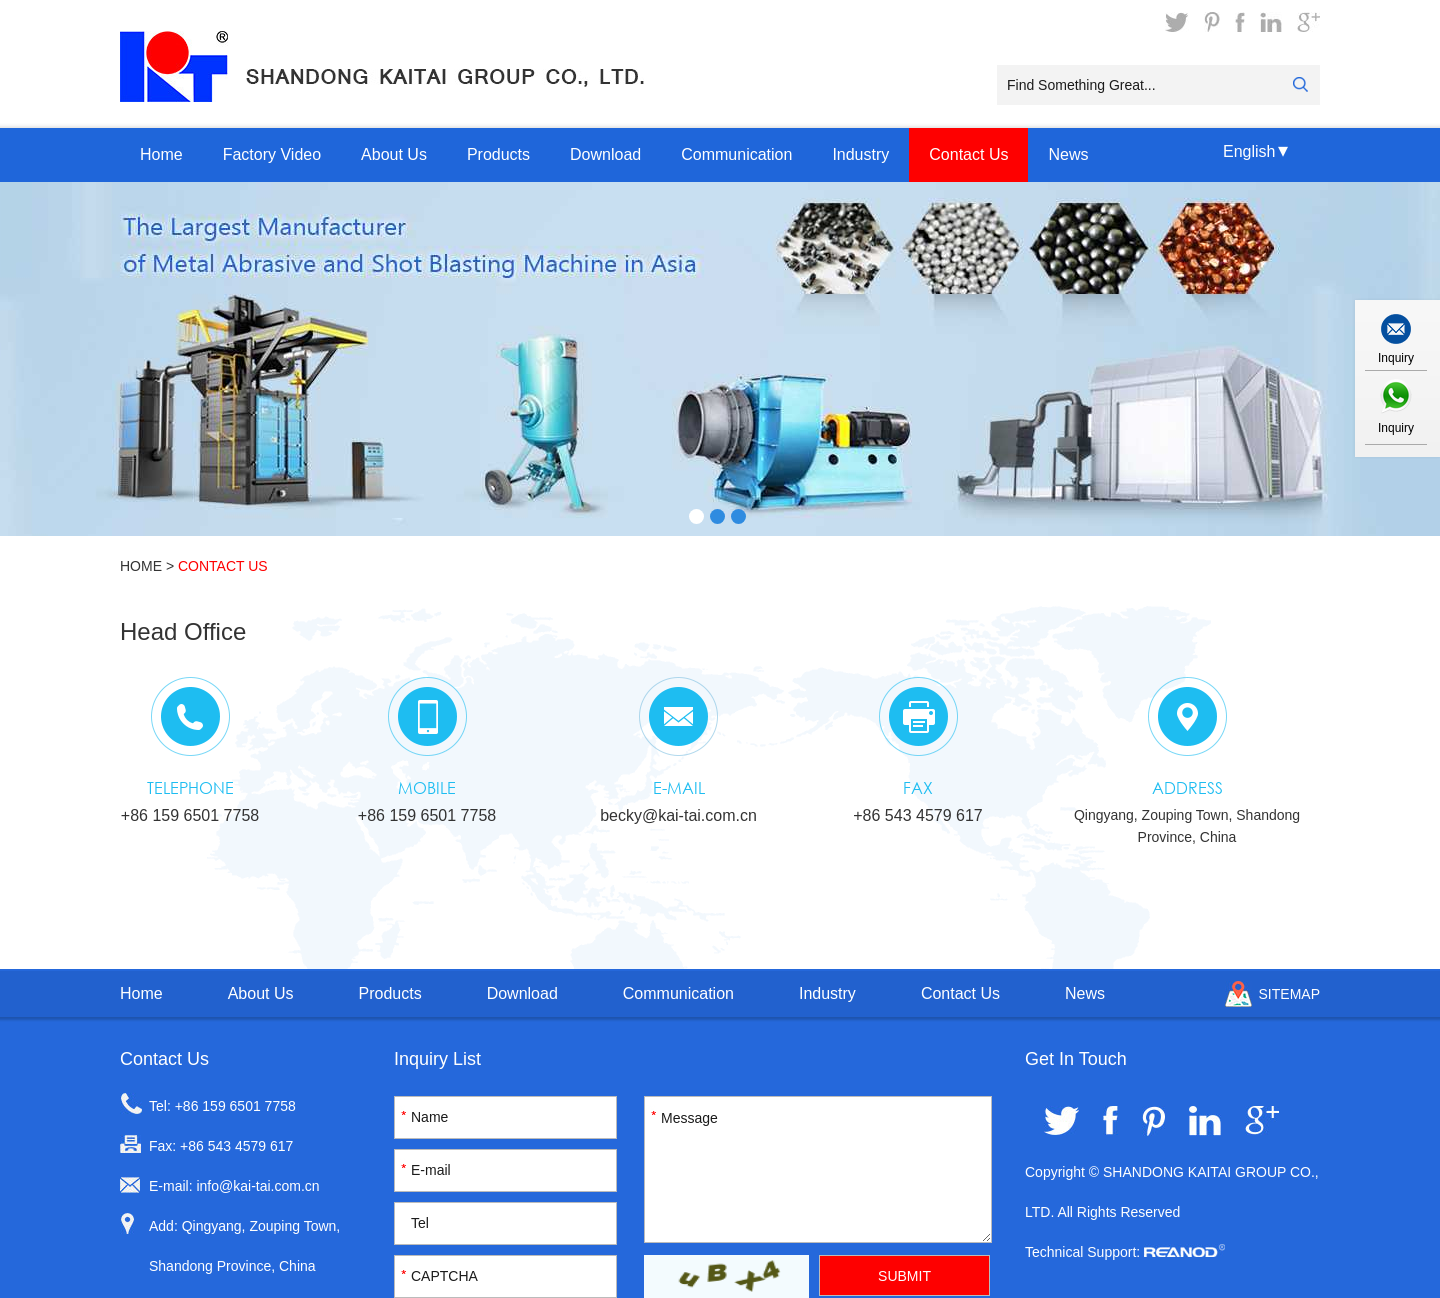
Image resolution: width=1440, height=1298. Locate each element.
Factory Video (272, 154)
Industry (860, 154)
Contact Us (968, 154)
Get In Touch (1076, 1059)
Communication (736, 154)
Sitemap (1289, 994)
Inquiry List (437, 1059)
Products (498, 154)
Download (605, 154)
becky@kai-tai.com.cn (678, 815)
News (1068, 154)
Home (161, 154)
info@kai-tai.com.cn (257, 1186)
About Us (394, 154)
